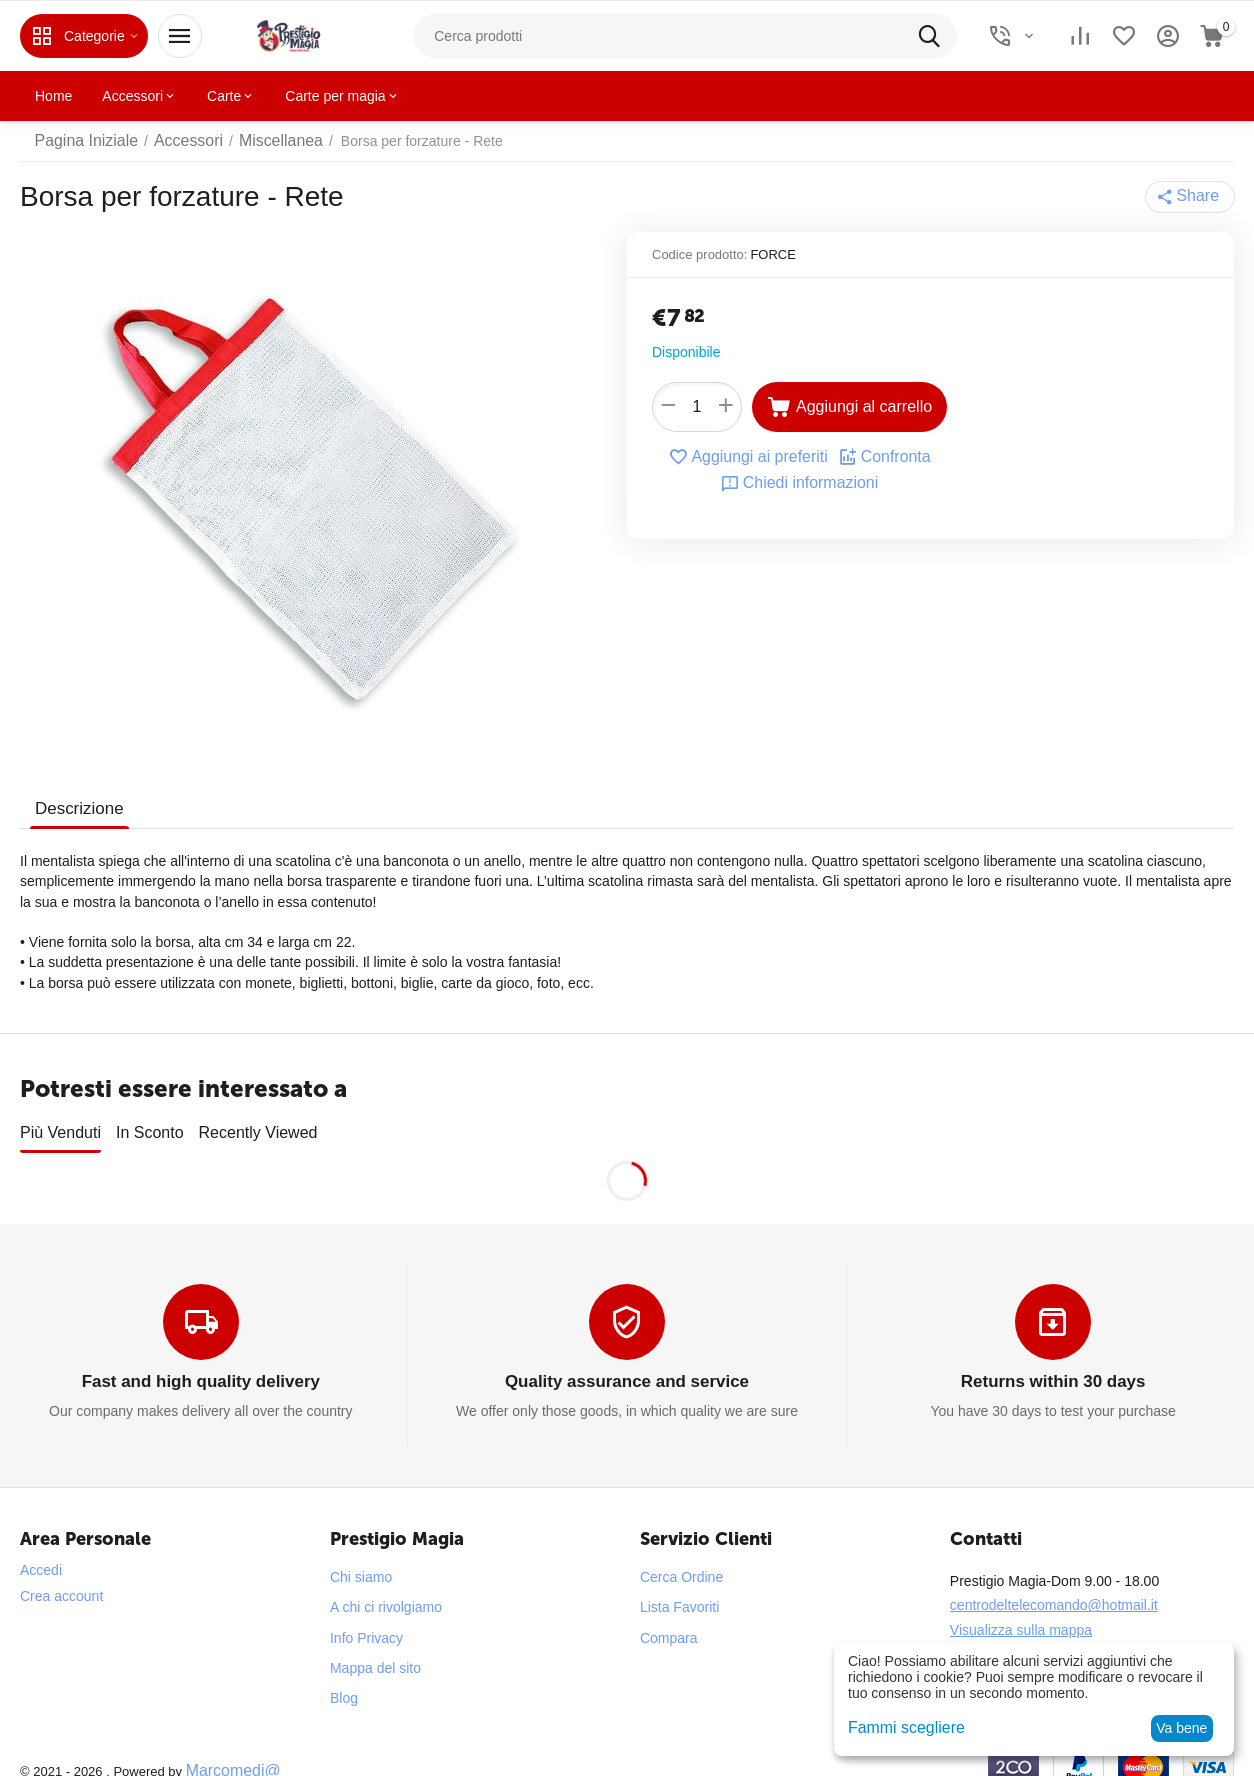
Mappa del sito (375, 1650)
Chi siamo (361, 1560)
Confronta (876, 457)
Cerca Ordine (681, 1560)
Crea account (61, 1579)
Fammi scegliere (899, 1728)
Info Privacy (366, 1620)
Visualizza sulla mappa (1021, 1612)
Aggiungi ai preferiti (752, 457)
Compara (669, 1620)
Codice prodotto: (699, 254)
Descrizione (77, 808)
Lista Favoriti (679, 1590)
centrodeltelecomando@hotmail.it (1054, 1588)
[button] (1192, 197)
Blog (344, 1681)
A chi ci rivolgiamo (386, 1590)
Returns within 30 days (1053, 1365)
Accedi (41, 1553)
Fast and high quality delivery (200, 1365)
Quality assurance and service (627, 1365)
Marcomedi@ (227, 1753)
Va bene (1181, 1728)
